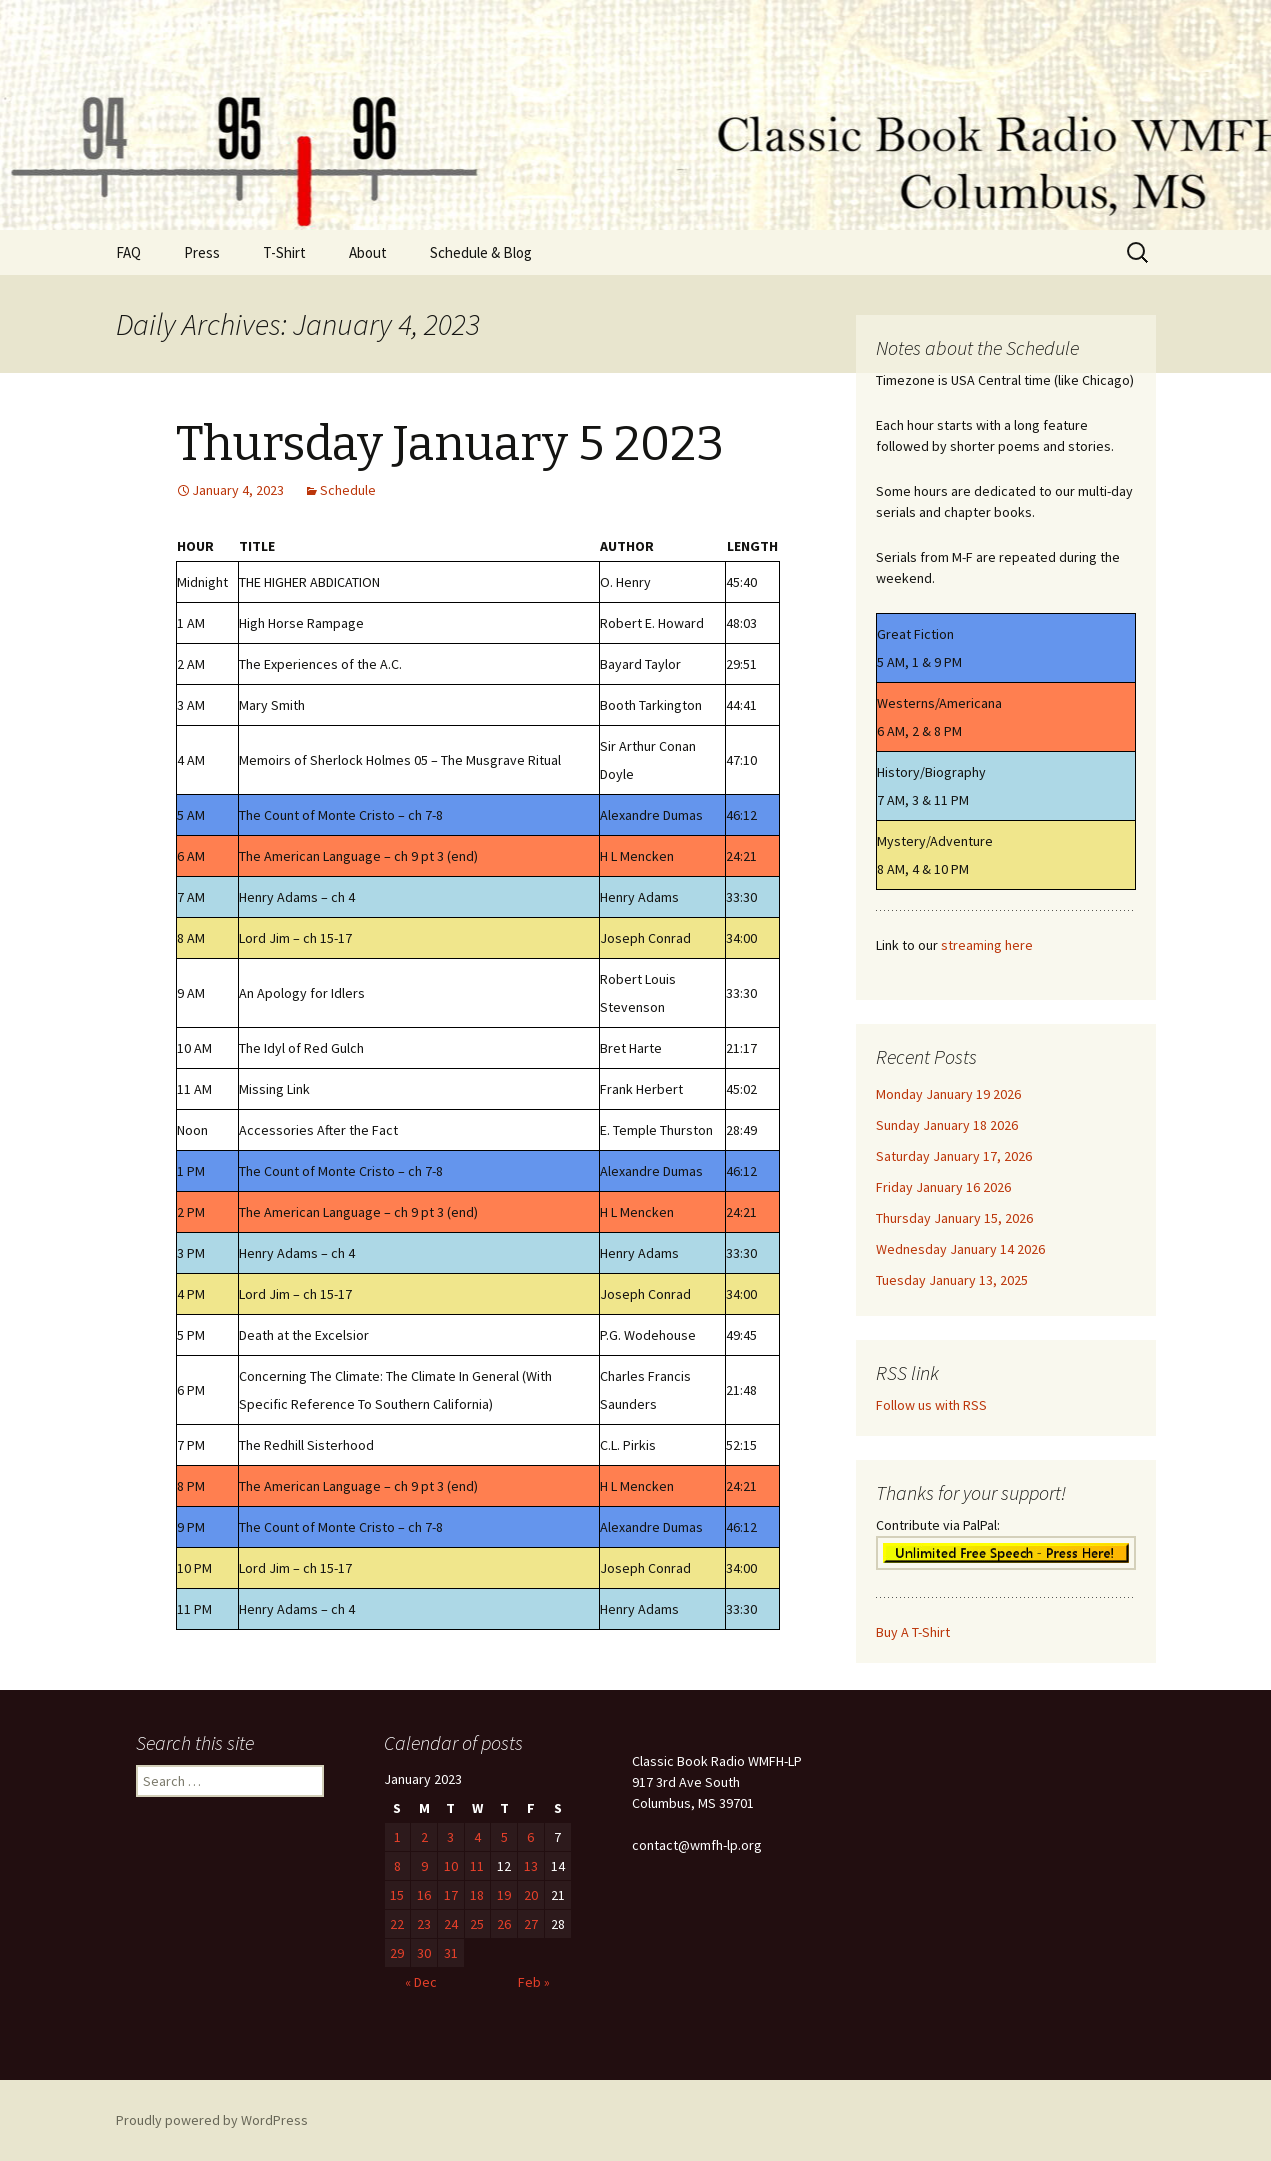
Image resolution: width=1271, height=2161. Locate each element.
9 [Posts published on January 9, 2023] (424, 1866)
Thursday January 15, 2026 (954, 1218)
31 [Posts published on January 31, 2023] (451, 1953)
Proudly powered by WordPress (212, 2120)
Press (202, 252)
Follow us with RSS (931, 1405)
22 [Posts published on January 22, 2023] (397, 1924)
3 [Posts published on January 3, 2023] (450, 1837)
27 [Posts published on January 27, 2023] (531, 1924)
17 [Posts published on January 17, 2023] (451, 1895)
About (368, 252)
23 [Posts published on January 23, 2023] (424, 1924)
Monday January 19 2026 (948, 1094)
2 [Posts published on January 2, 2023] (424, 1837)
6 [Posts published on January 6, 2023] (530, 1837)
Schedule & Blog (481, 252)
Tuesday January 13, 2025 (952, 1280)
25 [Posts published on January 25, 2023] (477, 1924)
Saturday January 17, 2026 (954, 1156)
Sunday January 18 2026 (947, 1125)
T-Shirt (284, 252)
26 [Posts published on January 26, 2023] (504, 1924)
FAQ (128, 252)
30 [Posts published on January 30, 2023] (424, 1953)
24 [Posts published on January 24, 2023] (451, 1924)
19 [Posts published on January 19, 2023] (504, 1895)
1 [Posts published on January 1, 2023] (397, 1837)
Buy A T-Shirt (913, 1632)
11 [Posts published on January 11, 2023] (477, 1866)
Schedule (348, 490)
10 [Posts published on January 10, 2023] (451, 1866)
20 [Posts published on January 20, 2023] (531, 1895)
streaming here (987, 945)
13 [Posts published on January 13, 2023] (531, 1866)
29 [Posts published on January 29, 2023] (397, 1953)
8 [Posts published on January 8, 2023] (397, 1866)
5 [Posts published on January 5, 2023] (504, 1837)
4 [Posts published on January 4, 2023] (477, 1837)
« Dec (421, 1982)
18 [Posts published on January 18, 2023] (477, 1895)
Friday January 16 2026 (943, 1187)
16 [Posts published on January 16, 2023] (424, 1895)
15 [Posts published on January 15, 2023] (397, 1895)
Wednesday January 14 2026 (960, 1249)
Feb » (534, 1982)
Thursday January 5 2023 (450, 444)
